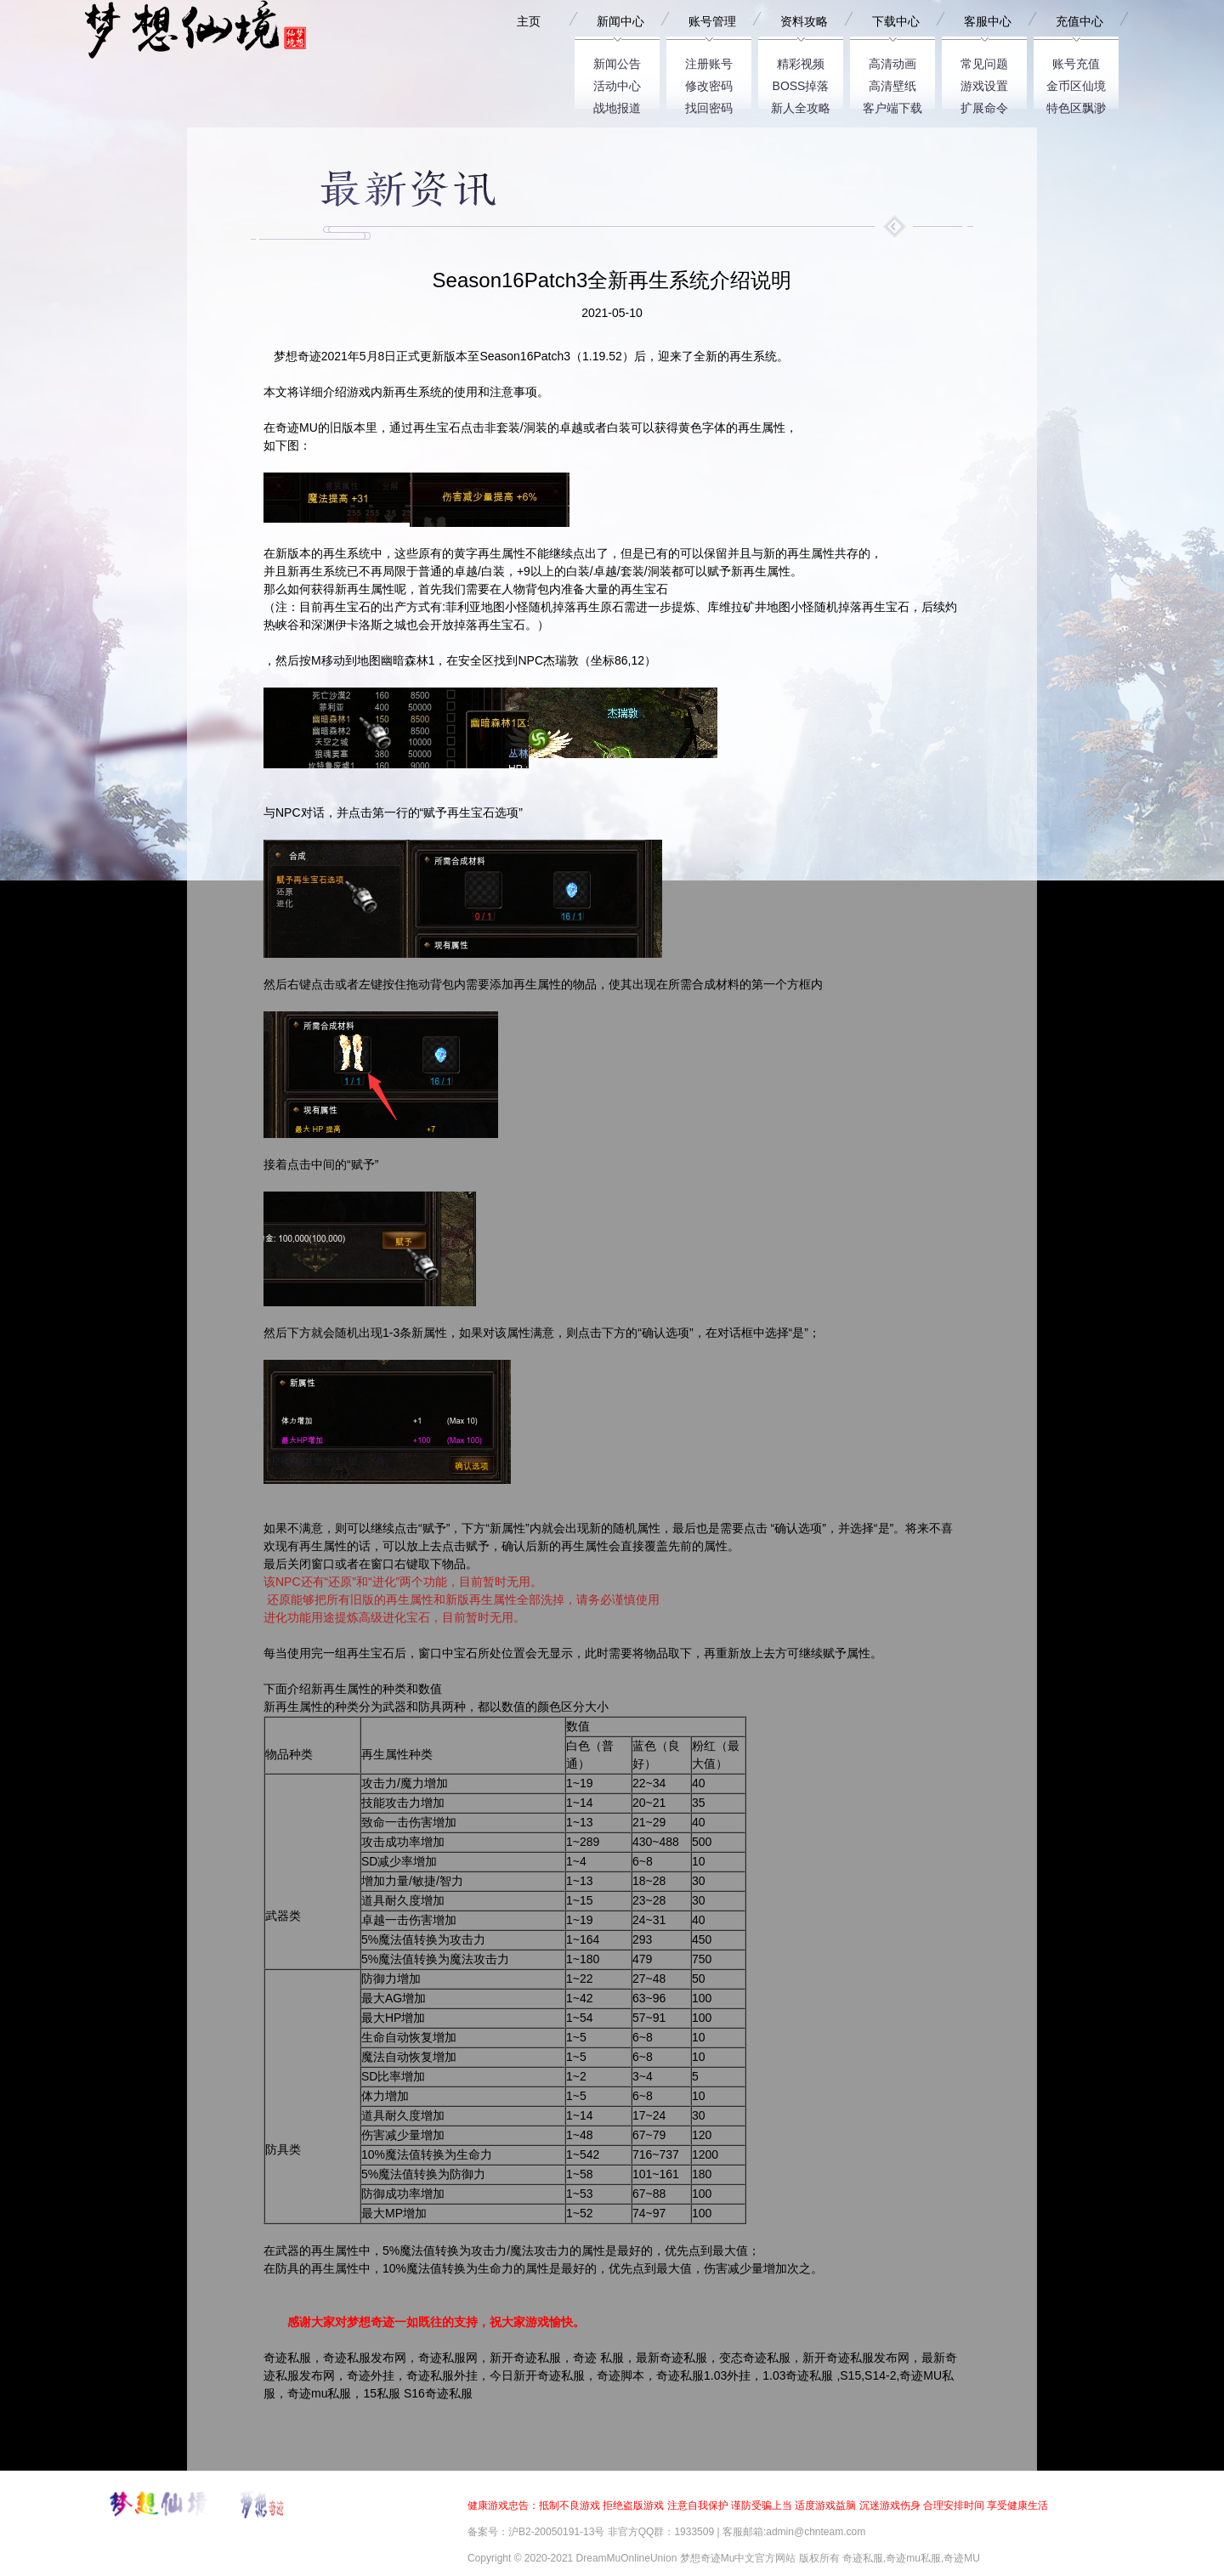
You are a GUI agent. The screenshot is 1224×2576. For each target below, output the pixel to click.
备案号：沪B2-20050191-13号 (536, 2532)
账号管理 (712, 21)
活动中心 (617, 83)
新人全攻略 (800, 105)
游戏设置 (984, 83)
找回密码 (709, 105)
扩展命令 (984, 105)
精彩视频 (800, 61)
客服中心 (988, 21)
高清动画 (892, 61)
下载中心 (896, 21)
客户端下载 (892, 105)
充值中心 (1079, 21)
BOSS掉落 (801, 83)
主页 (529, 21)
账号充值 (1076, 61)
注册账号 (709, 61)
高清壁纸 (892, 83)
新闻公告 (617, 61)
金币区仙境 (1076, 83)
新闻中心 (620, 21)
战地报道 (617, 105)
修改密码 (709, 83)
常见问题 (984, 61)
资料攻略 (804, 21)
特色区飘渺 (1076, 105)
